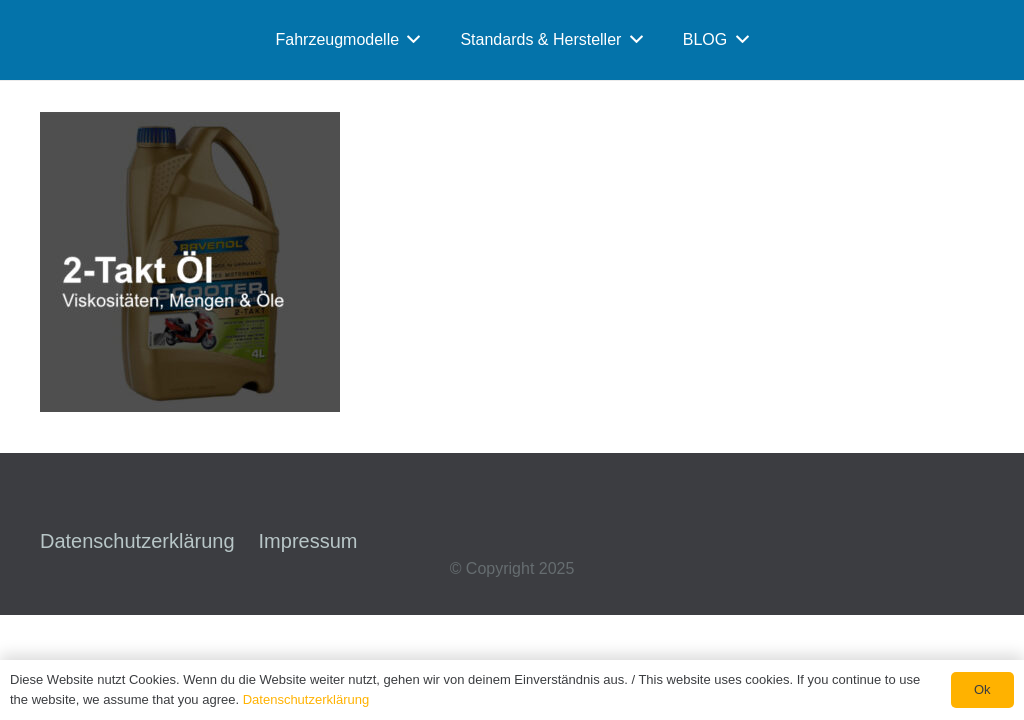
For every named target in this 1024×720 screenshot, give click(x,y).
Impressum (308, 541)
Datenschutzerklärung (137, 541)
